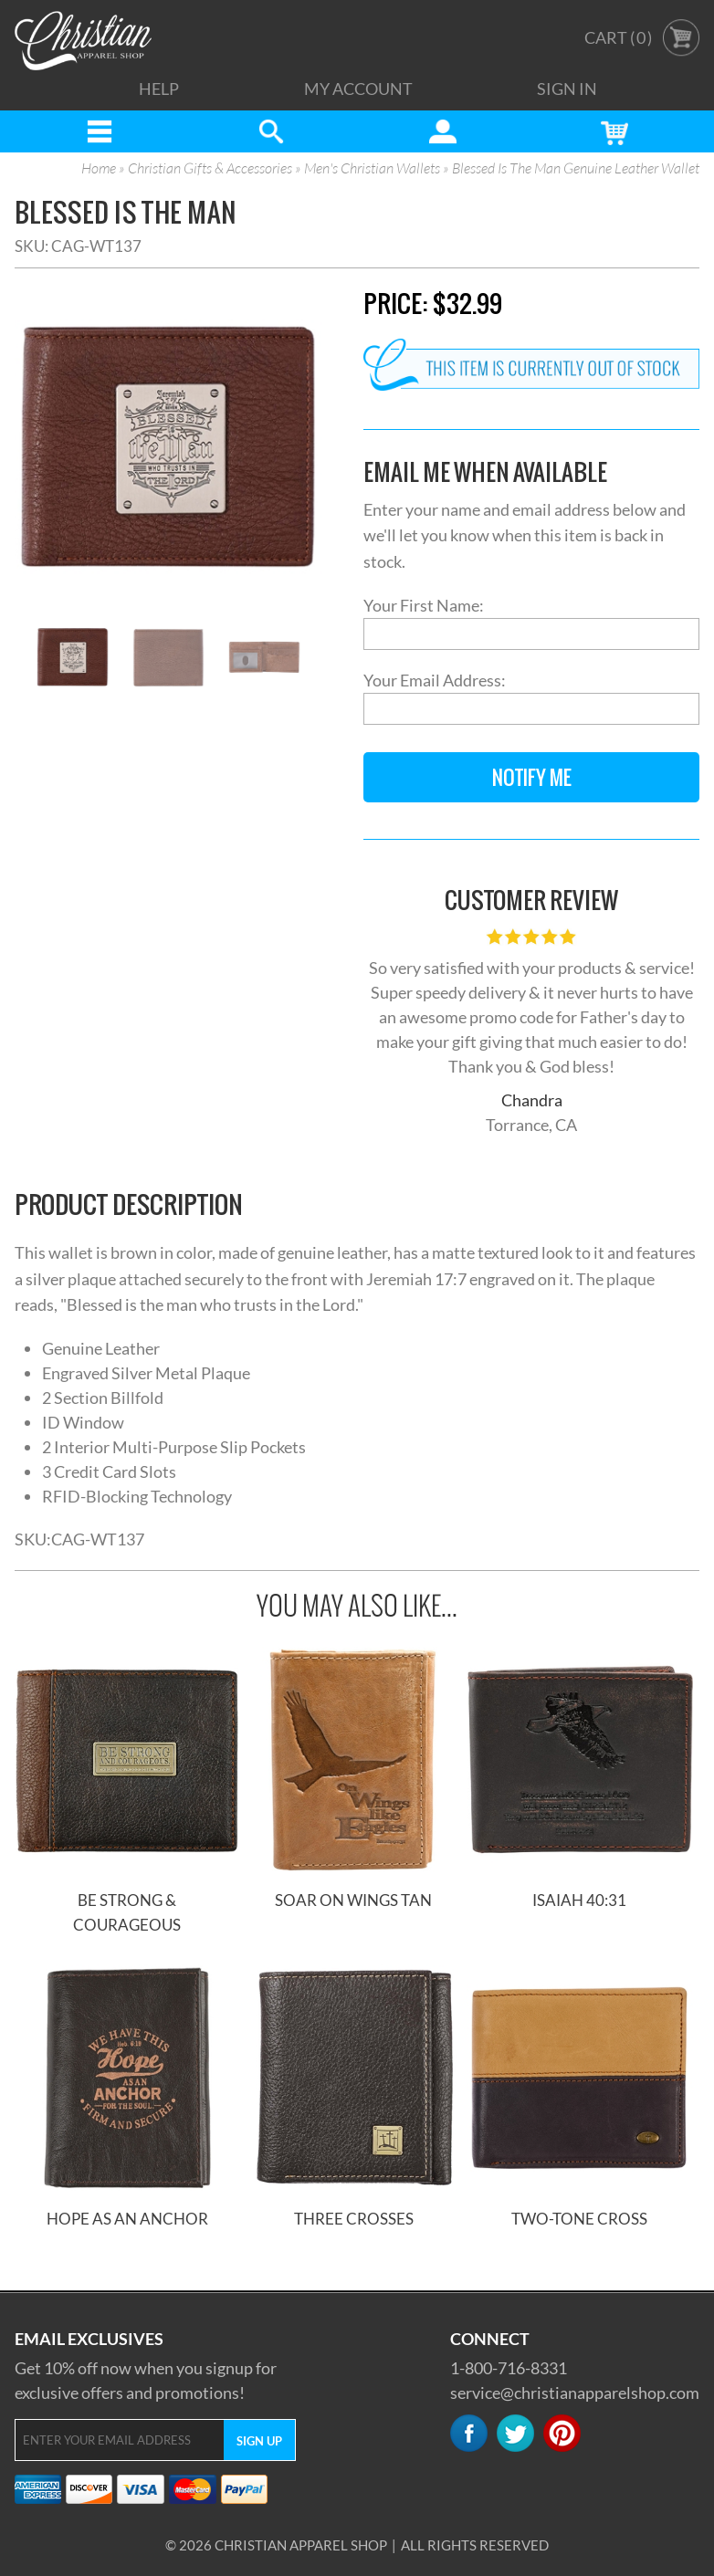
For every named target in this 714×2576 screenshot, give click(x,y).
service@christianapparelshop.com (574, 2392)
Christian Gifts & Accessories (210, 169)
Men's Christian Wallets (372, 169)
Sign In (567, 89)
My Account (358, 89)
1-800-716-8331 (508, 2368)
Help (159, 89)
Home (98, 169)
